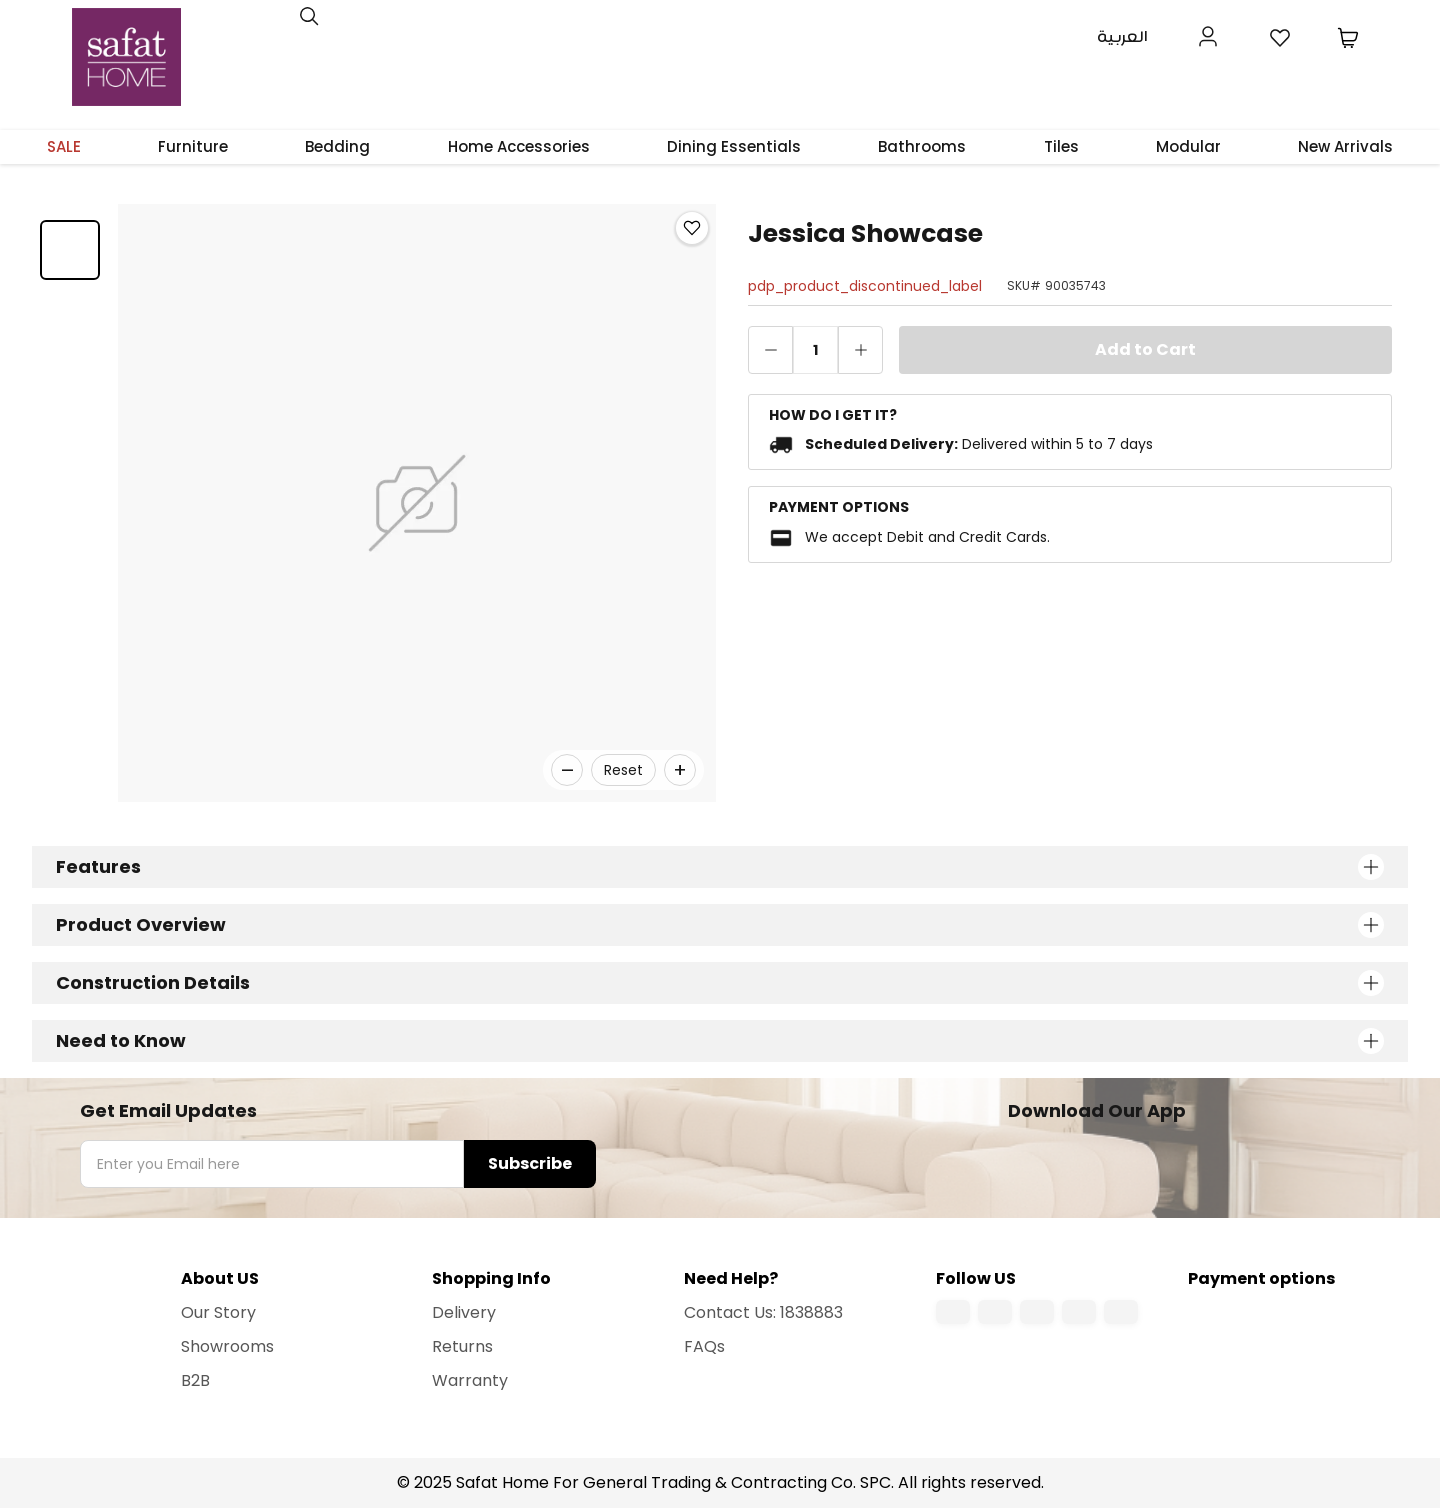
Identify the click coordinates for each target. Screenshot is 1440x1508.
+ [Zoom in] (680, 770)
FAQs (704, 1346)
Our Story (218, 1312)
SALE (64, 146)
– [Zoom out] (567, 770)
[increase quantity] (860, 350)
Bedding (337, 146)
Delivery (464, 1312)
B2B (195, 1380)
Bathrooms (922, 146)
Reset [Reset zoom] (623, 770)
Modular (1188, 146)
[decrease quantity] (770, 350)
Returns (462, 1346)
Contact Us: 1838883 (763, 1312)
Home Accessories (519, 146)
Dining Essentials (734, 146)
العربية (1122, 37)
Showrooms (227, 1346)
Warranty (470, 1380)
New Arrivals (1345, 146)
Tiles (1061, 146)
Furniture (193, 146)
